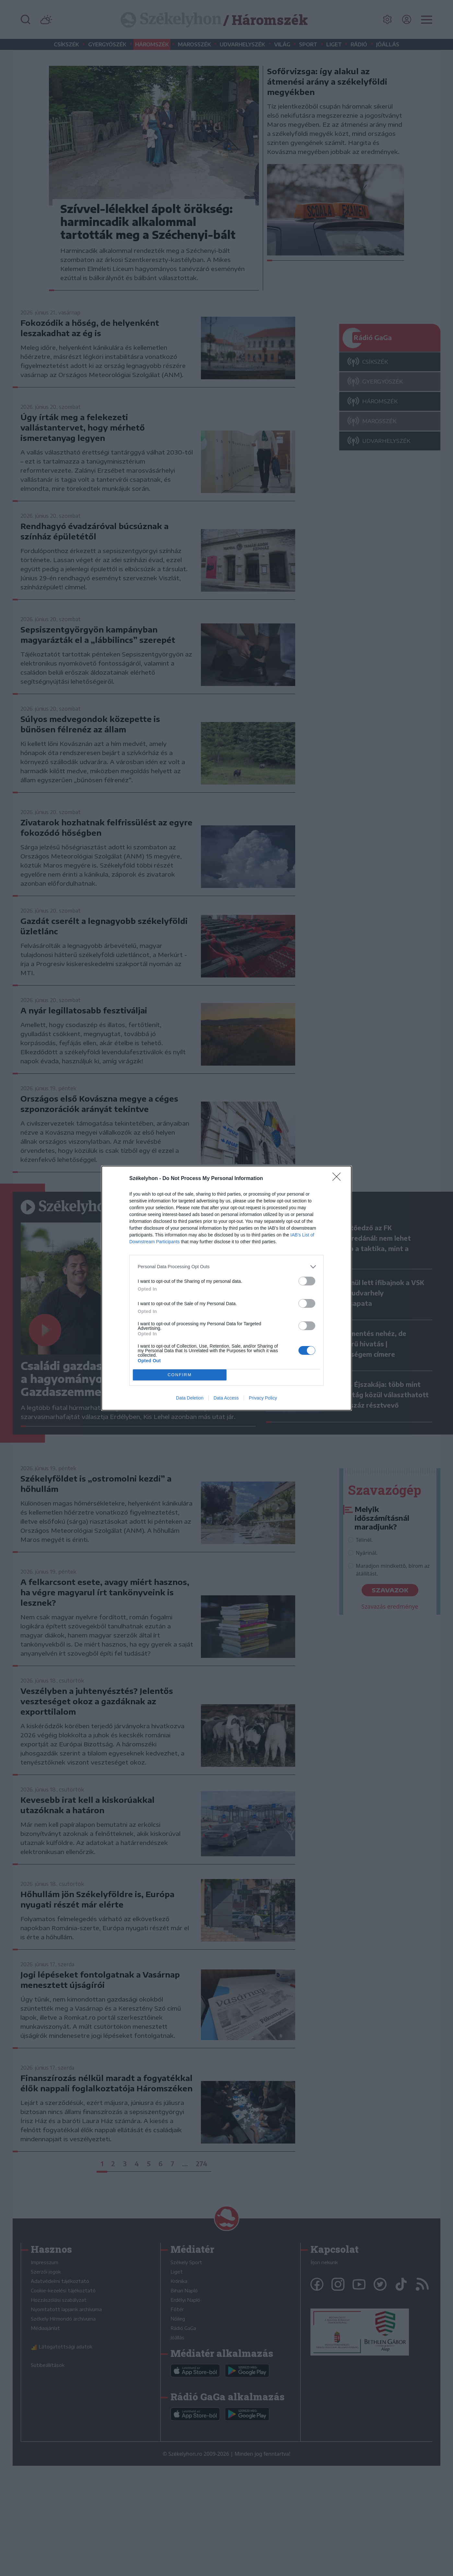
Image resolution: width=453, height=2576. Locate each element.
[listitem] (226, 1266)
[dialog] (226, 1288)
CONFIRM (180, 1374)
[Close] (338, 1179)
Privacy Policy (263, 1397)
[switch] (306, 1281)
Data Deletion (189, 1397)
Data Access (226, 1397)
